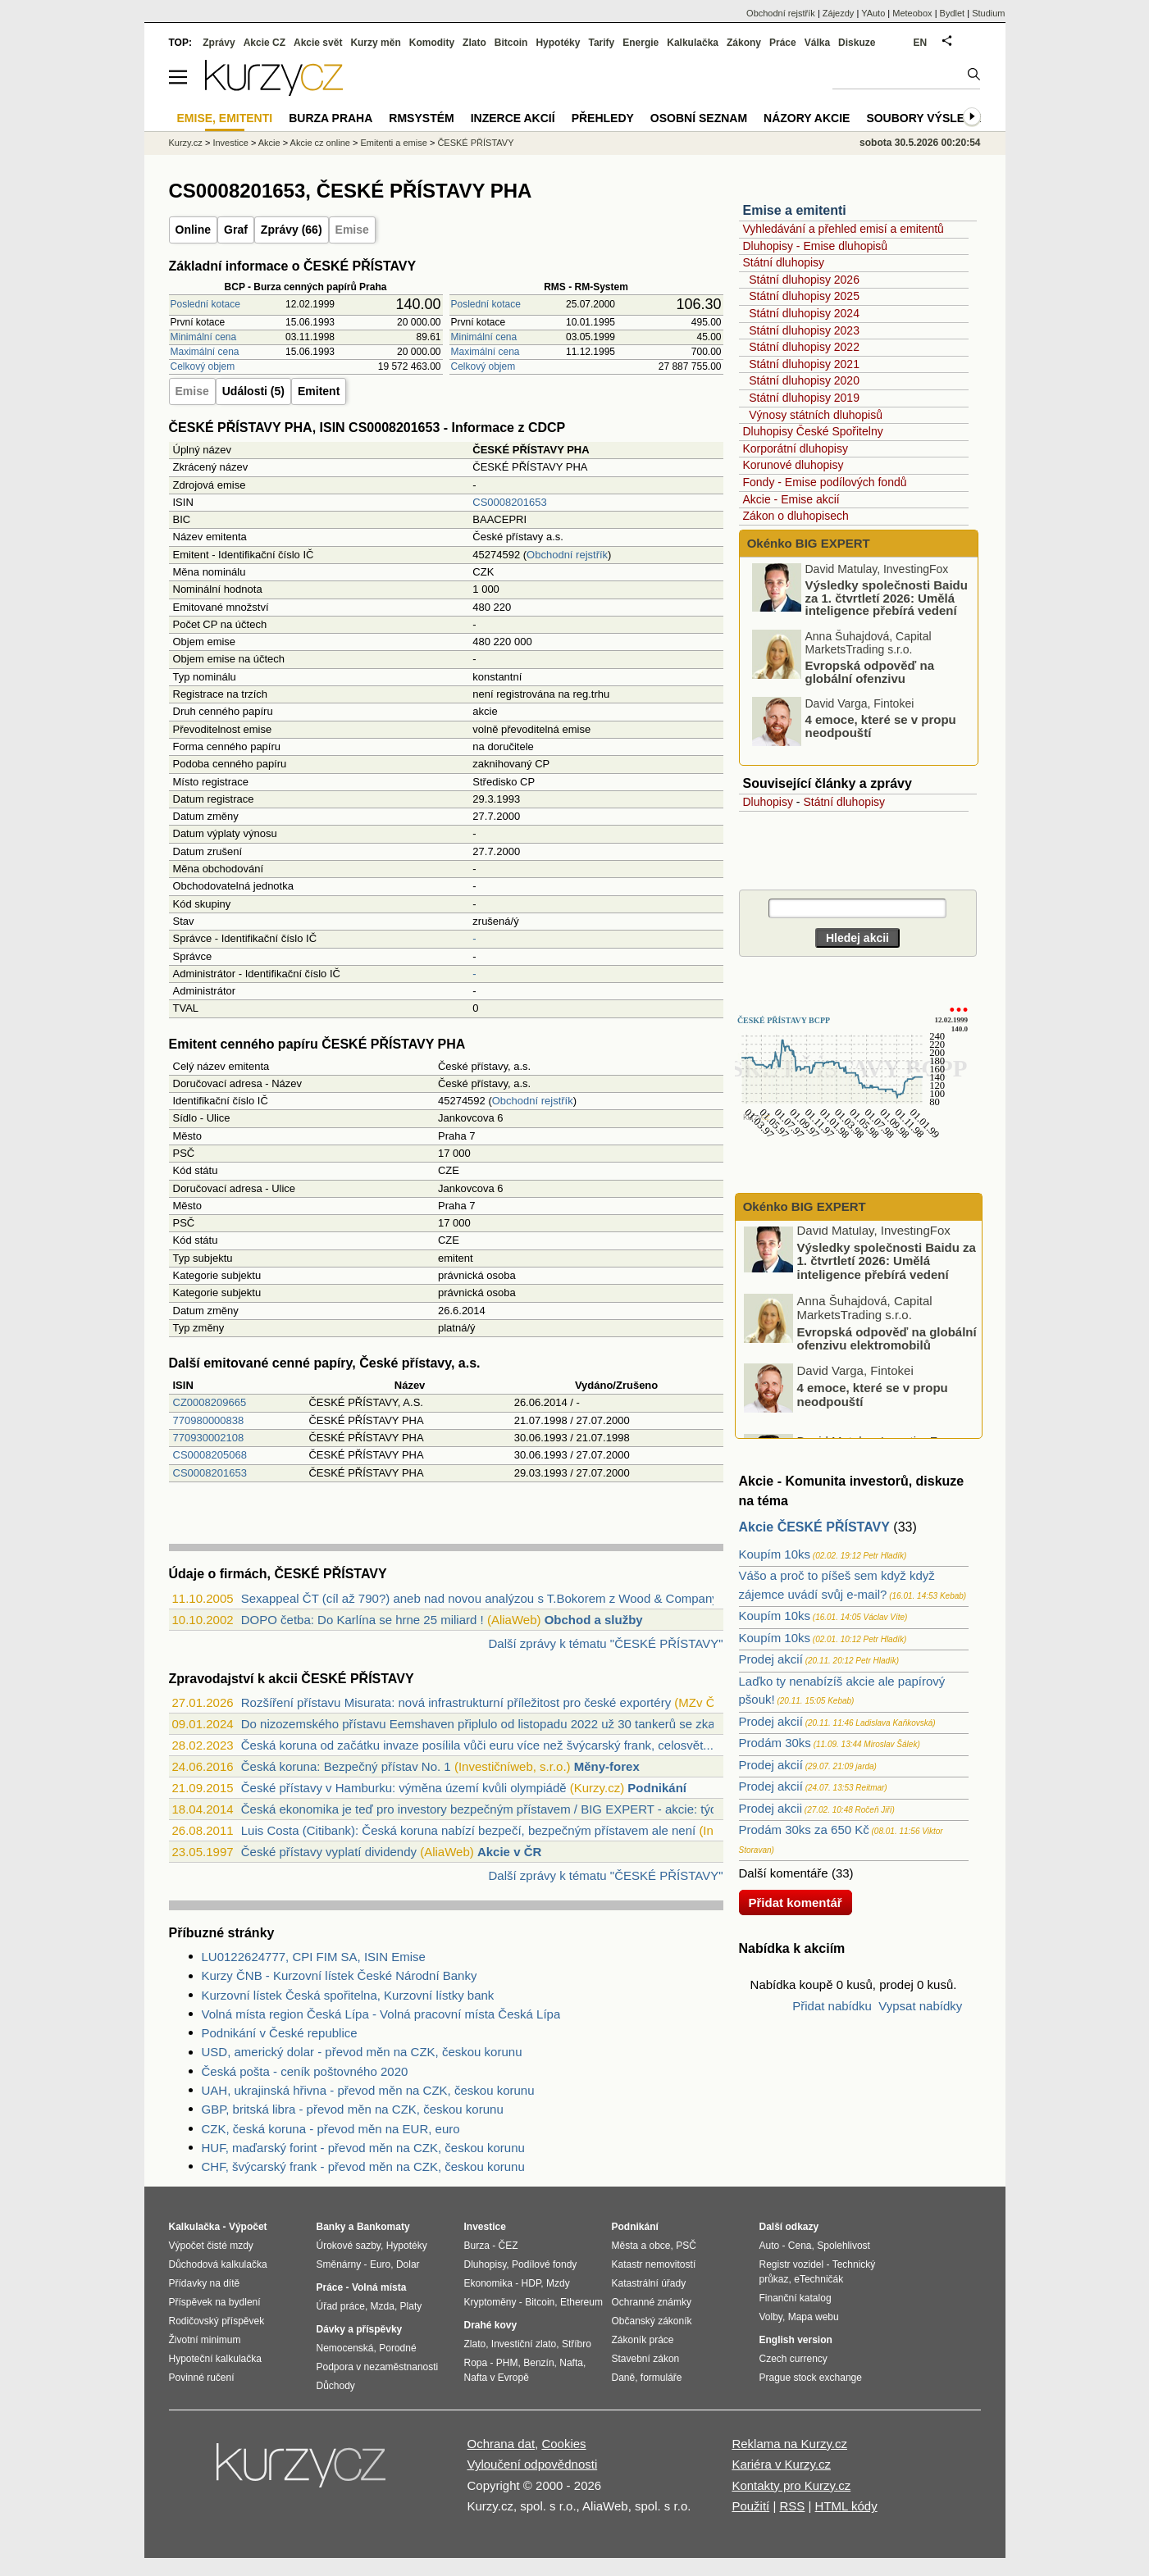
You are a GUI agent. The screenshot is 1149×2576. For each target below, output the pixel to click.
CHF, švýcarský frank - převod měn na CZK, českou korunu (363, 2166)
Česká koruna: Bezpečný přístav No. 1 (346, 1766)
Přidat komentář (795, 1902)
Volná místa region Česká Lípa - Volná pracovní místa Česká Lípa (381, 2014)
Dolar (408, 2264)
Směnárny (339, 2264)
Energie (640, 42)
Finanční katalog (795, 2298)
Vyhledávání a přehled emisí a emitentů (843, 228)
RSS (792, 2506)
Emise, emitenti (225, 118)
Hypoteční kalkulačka (215, 2358)
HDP (531, 2283)
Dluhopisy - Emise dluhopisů (815, 246)
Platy (411, 2306)
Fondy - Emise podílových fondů (825, 482)
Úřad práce (341, 2306)
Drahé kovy (491, 2325)
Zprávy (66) (291, 229)
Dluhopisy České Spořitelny (813, 431)
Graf (236, 229)
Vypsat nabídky (920, 2006)
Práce (782, 42)
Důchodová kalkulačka (218, 2264)
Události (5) (253, 391)
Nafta (571, 2363)
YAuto (873, 13)
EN (921, 42)
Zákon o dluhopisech (796, 515)
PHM (507, 2363)
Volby (770, 2317)
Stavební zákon (646, 2358)
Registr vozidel (791, 2264)
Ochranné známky (651, 2302)
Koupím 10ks (775, 1554)
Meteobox (912, 13)
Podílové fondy (544, 2264)
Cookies (563, 2444)
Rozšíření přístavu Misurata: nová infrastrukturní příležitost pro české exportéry (456, 1702)
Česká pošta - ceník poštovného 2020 (305, 2071)
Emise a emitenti (794, 210)
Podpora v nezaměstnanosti (378, 2367)
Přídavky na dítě (204, 2283)
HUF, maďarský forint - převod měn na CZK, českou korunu (363, 2148)
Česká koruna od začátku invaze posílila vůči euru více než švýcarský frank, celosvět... (477, 1745)
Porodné (397, 2348)
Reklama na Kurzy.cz (789, 2444)
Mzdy (558, 2283)
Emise (352, 229)
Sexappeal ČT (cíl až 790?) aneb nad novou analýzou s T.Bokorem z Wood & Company (479, 1598)
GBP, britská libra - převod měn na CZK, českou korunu (353, 2109)
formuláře (661, 2377)
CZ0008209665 (210, 1402)
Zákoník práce (643, 2340)
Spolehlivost (843, 2245)
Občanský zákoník (652, 2321)
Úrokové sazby (349, 2245)
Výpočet (248, 2226)
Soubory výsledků (927, 118)
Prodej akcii (771, 1808)
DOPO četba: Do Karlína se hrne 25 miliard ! (362, 1620)
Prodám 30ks (775, 1743)
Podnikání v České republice (280, 2033)
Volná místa (379, 2287)
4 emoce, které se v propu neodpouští (880, 730)
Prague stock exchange (810, 2377)
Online (194, 229)
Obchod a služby (594, 1620)
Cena (800, 2245)
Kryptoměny (490, 2302)
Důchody (336, 2386)
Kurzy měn (375, 42)
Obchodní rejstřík (567, 554)
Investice (230, 143)
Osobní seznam (698, 118)
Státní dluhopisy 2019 (804, 397)
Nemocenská (345, 2348)
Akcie (269, 143)
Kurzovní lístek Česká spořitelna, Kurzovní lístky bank (348, 1995)
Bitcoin (511, 42)
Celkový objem (203, 366)
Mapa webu (813, 2317)
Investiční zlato (523, 2344)
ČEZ (508, 2245)
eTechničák (818, 2279)
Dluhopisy (768, 801)
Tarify (601, 42)
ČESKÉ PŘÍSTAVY (475, 143)
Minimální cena (204, 337)
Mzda (382, 2306)
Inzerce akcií (513, 118)
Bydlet (952, 13)
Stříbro (576, 2344)
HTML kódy (846, 2506)
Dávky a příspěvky (360, 2329)
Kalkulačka (692, 42)
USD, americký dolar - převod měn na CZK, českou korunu (362, 2052)
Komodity (431, 42)
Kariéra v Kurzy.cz (781, 2464)
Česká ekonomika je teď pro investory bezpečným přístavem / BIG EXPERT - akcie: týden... (491, 1809)
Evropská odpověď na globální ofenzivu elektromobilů (870, 683)
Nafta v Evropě (496, 2377)
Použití (750, 2506)
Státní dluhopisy (784, 262)
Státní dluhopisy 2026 (804, 279)
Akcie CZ (264, 42)
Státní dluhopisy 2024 (804, 313)
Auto (769, 2245)
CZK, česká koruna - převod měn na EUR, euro (331, 2129)
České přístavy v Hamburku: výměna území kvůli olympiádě (404, 1788)
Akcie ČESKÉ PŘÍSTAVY (814, 1527)
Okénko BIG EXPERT (807, 543)
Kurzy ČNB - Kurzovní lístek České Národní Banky (339, 1975)
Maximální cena (205, 351)
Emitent (319, 391)
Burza (477, 2245)
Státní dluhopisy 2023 (804, 330)
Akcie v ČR (509, 1852)
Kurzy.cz (186, 143)
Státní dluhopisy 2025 (804, 296)
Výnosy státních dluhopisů (815, 414)
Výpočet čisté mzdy (211, 2245)
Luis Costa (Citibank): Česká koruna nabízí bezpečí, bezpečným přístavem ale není (468, 1830)
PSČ (686, 2245)
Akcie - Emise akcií (791, 499)
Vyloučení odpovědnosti (532, 2464)
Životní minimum (205, 2340)
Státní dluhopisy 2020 (804, 380)
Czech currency (793, 2358)
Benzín (538, 2363)
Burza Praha (330, 118)
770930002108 (208, 1437)
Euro (380, 2264)
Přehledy (603, 118)
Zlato (474, 42)
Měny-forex (607, 1766)
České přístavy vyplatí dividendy (329, 1852)
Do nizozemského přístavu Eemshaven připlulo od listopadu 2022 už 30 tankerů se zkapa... (490, 1724)
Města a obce (641, 2245)
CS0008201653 (509, 502)
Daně (624, 2377)
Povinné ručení (202, 2377)
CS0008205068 (210, 1455)
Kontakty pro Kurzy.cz (791, 2485)
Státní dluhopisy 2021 (804, 364)
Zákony (744, 42)
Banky (331, 2226)
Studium (988, 13)
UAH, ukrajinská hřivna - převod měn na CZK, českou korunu (368, 2090)
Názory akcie (807, 118)
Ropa (476, 2363)
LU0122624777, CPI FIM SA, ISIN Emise (314, 1957)
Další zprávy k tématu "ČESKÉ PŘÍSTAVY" (605, 1643)
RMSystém (421, 118)
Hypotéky (558, 42)
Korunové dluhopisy (793, 464)
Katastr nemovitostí (654, 2264)
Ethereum (581, 2302)
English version (795, 2340)
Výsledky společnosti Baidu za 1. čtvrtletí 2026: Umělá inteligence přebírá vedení (886, 602)
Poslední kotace (205, 304)
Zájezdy (839, 13)
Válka (817, 42)
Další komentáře (783, 1873)
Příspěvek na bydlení (215, 2302)
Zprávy (219, 42)
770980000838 (208, 1420)
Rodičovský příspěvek (217, 2321)
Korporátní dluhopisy (795, 448)
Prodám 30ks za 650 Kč (804, 1829)
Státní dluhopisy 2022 (804, 346)
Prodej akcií (771, 1659)
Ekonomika (488, 2283)
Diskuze (856, 42)
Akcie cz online (320, 143)
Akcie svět (318, 42)
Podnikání (656, 1788)
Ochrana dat (501, 2444)
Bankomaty (383, 2226)
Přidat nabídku (832, 2006)
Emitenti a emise (394, 143)
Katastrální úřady (649, 2283)
